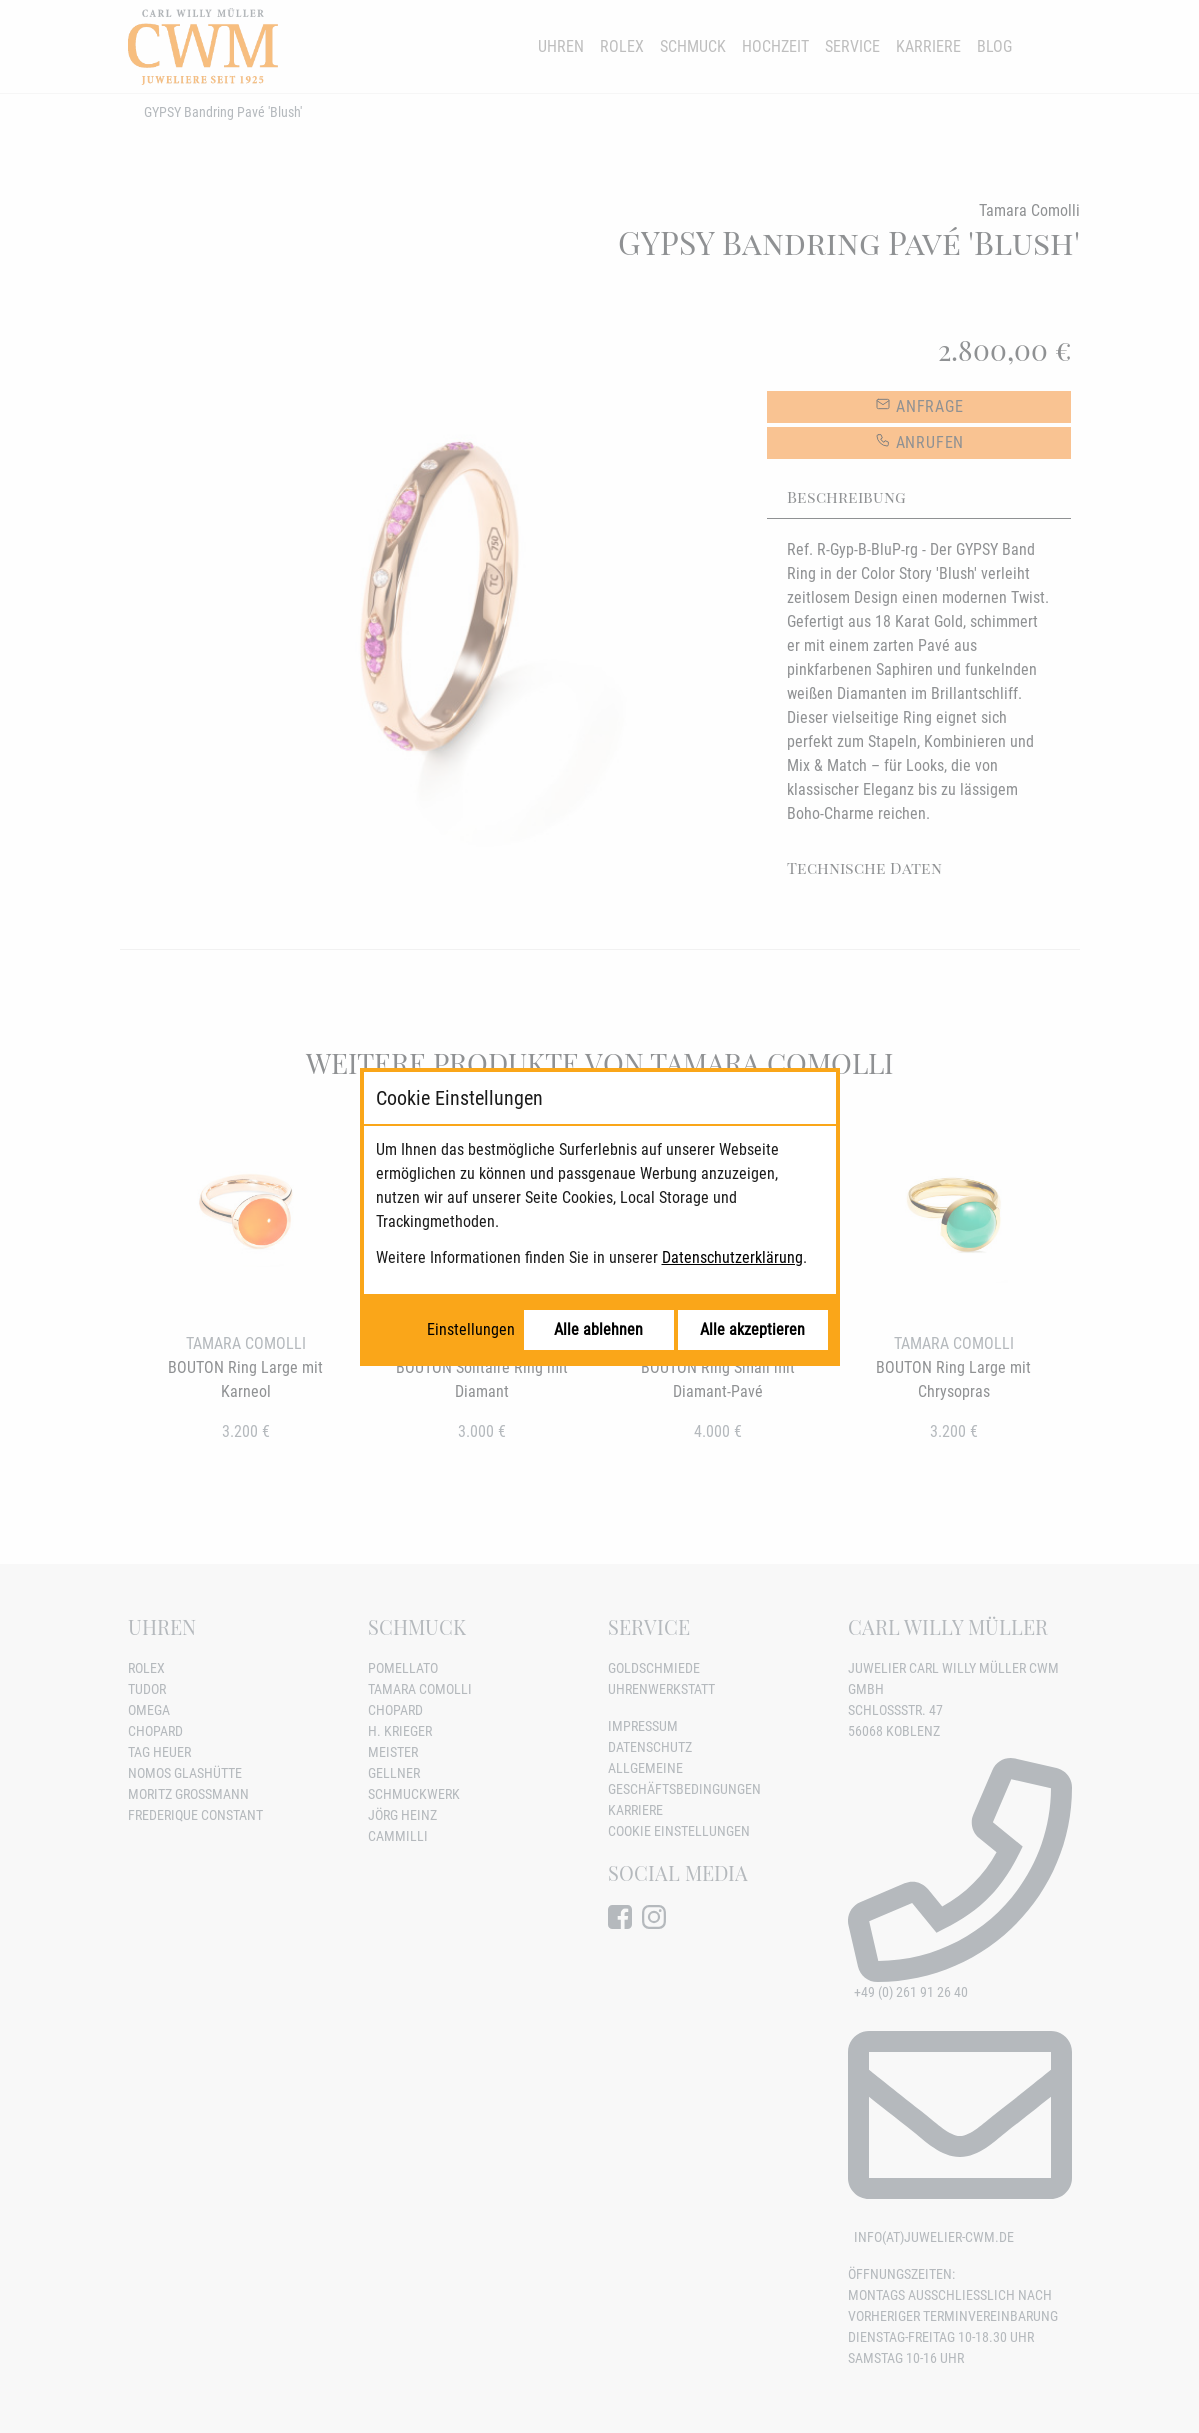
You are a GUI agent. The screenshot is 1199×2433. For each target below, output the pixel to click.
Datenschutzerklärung (732, 1257)
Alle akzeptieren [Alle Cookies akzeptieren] (752, 1329)
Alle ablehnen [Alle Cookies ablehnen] (598, 1329)
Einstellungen (471, 1329)
